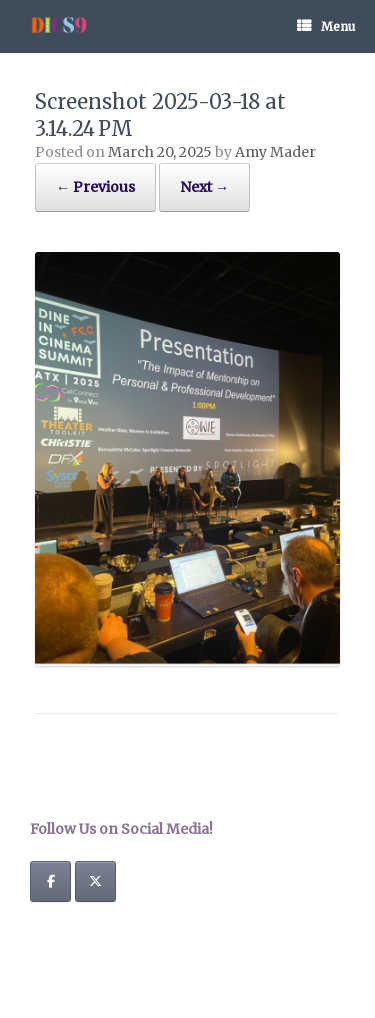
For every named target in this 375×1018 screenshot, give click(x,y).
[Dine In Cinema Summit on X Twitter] (95, 881)
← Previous (95, 187)
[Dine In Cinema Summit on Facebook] (50, 881)
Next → (204, 187)
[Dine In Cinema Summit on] (140, 882)
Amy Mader (275, 152)
